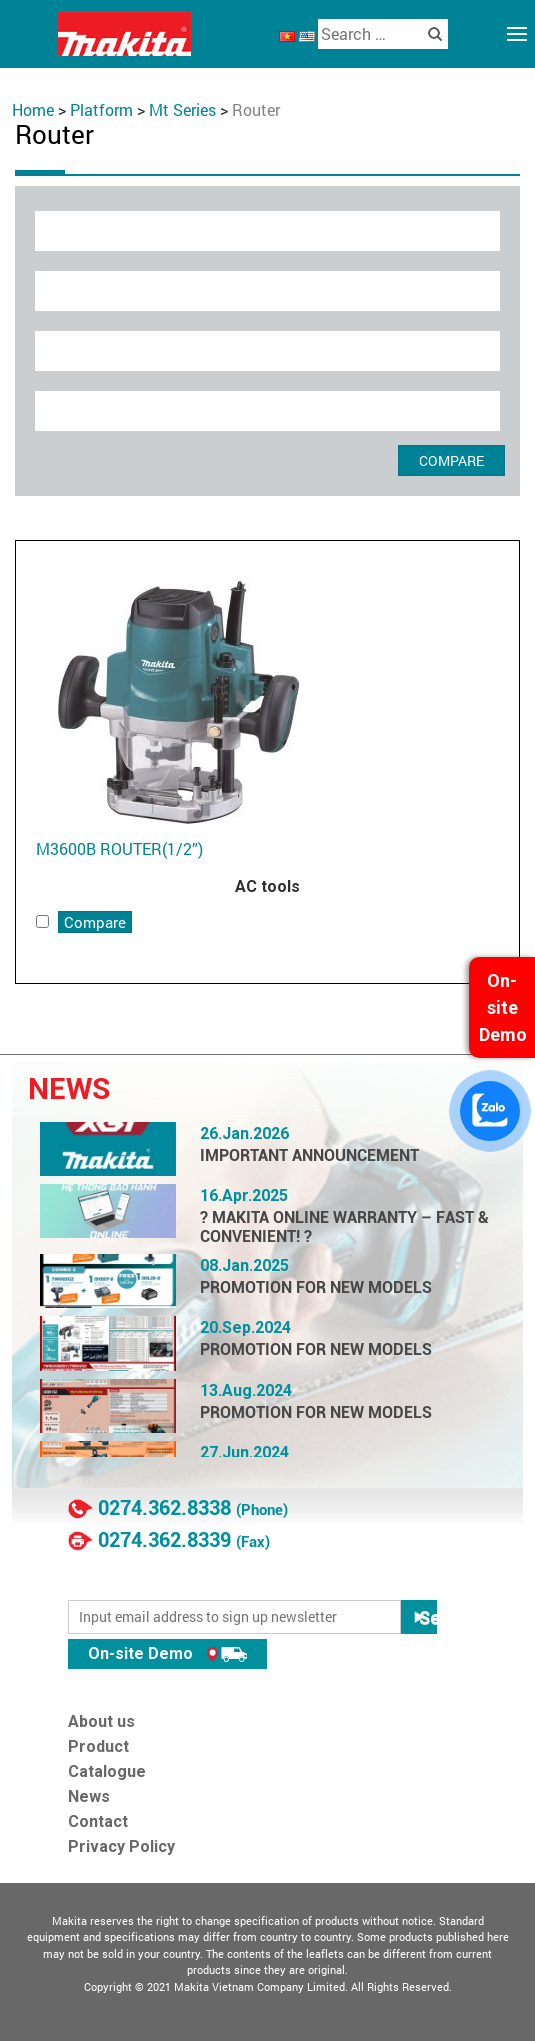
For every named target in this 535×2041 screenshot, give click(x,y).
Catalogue (107, 1771)
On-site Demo (167, 1653)
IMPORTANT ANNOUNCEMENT (309, 1155)
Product (98, 1746)
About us (101, 1721)
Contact (98, 1821)
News (89, 1796)
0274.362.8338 (164, 1508)
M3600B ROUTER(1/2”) (119, 848)
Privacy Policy (121, 1846)
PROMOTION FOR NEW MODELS (316, 1287)
